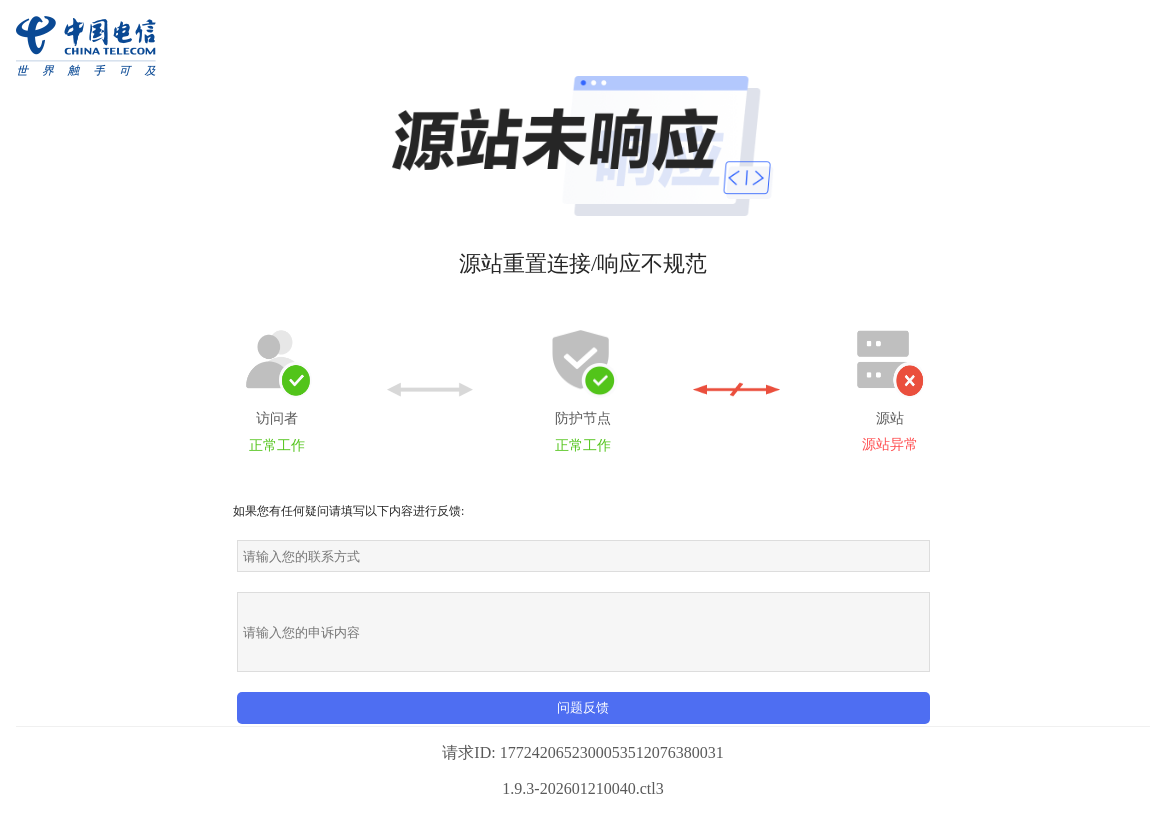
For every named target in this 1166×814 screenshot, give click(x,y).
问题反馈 (583, 707)
